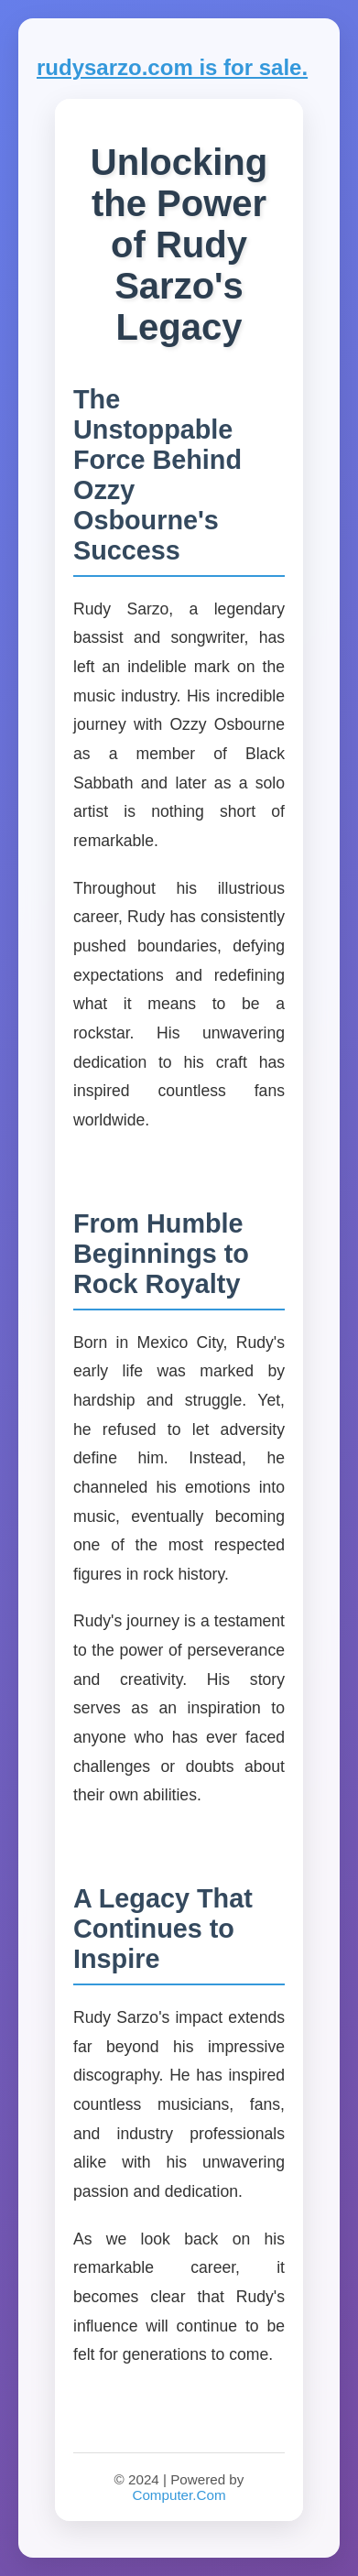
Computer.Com (178, 2495)
